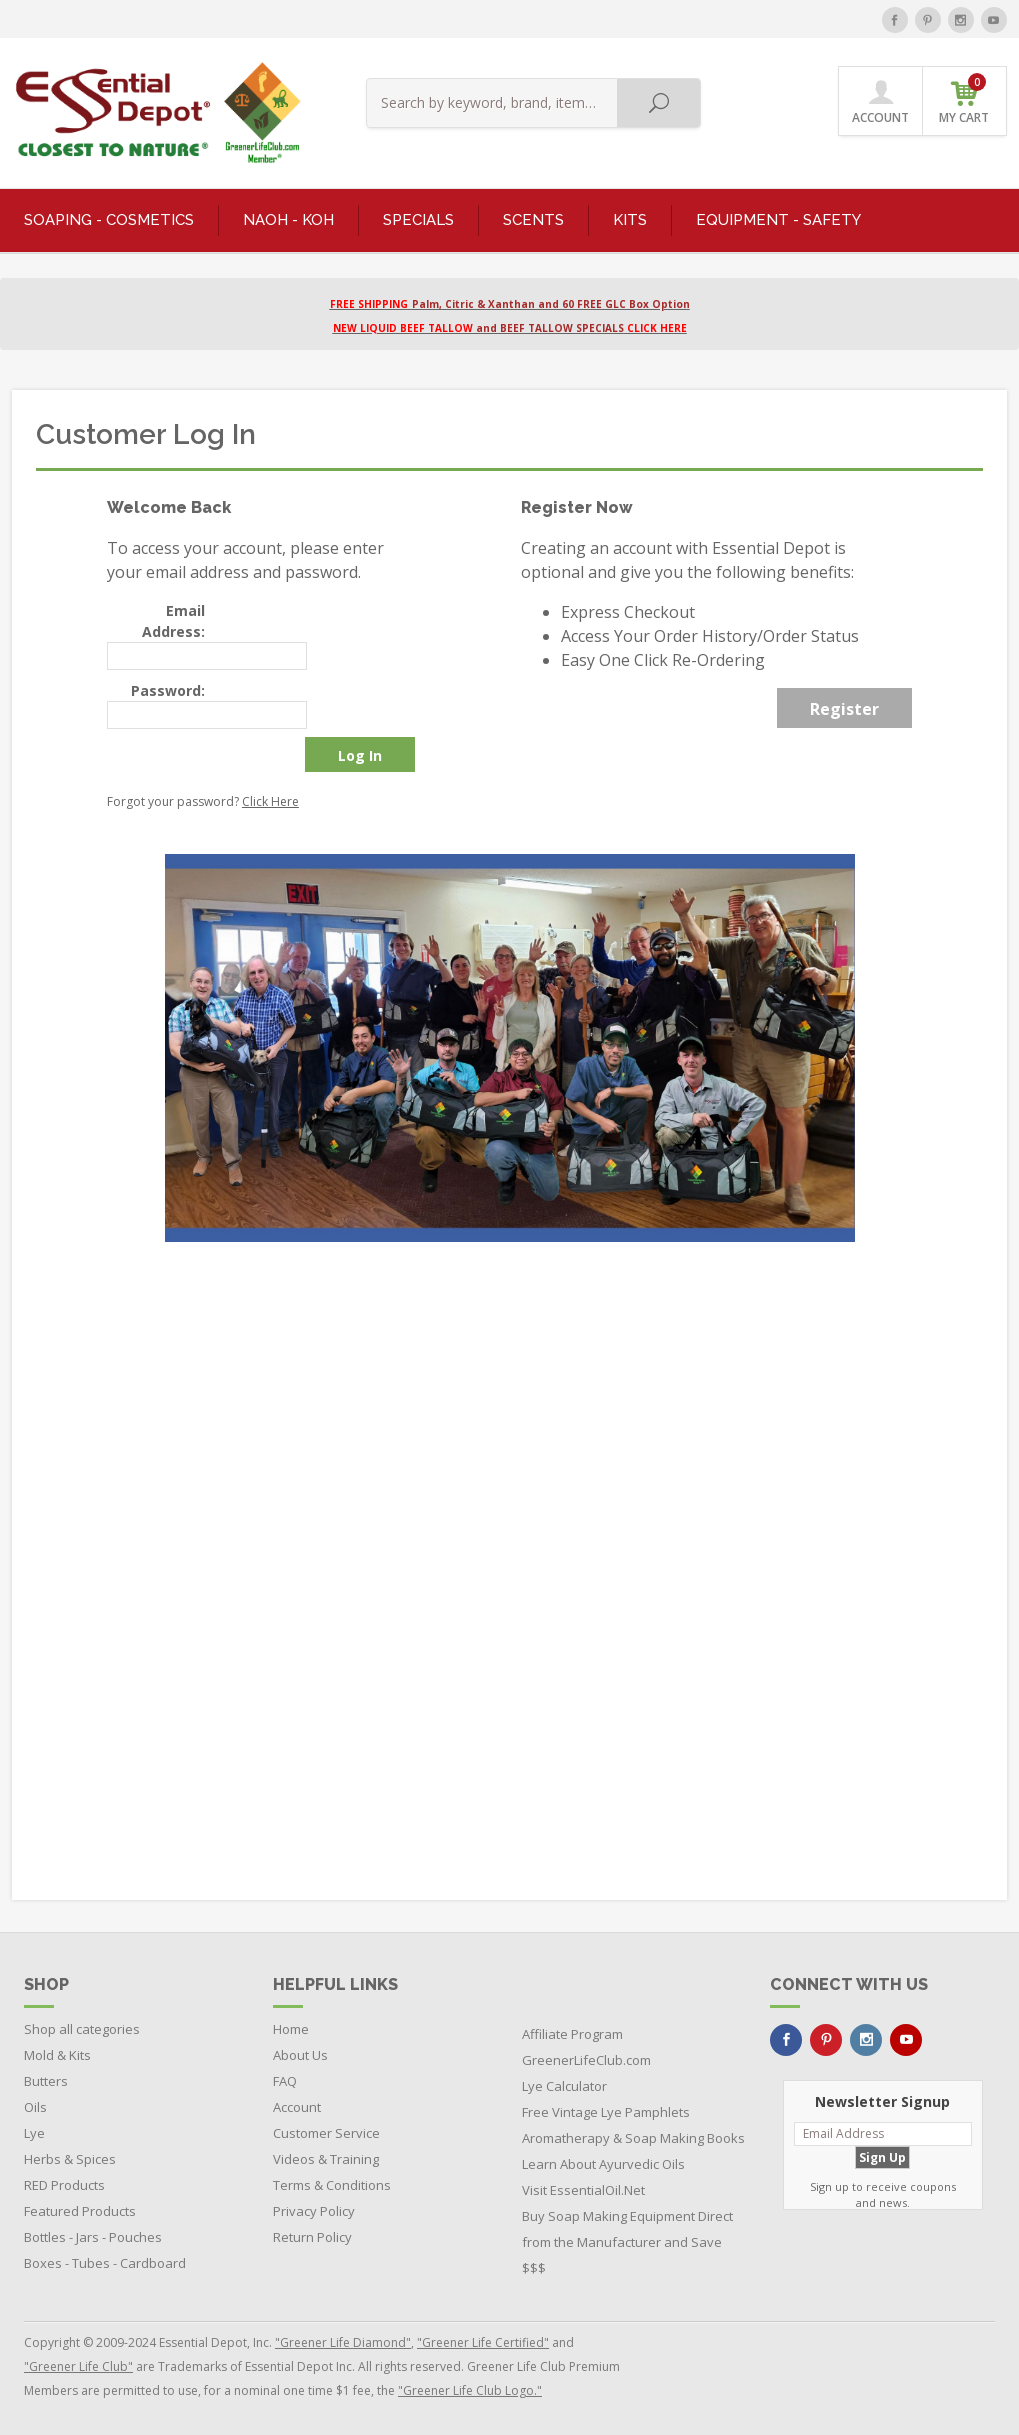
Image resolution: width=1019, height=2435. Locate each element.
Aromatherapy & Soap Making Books (633, 2138)
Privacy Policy (314, 2211)
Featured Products (80, 2211)
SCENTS (533, 220)
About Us (300, 2055)
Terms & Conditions (332, 2185)
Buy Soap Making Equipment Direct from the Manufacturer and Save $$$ (627, 2242)
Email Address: (173, 621)
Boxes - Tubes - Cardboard (105, 2263)
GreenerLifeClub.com (586, 2060)
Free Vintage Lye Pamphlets (606, 2112)
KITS (630, 220)
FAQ (285, 2081)
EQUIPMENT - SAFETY (778, 220)
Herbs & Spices (70, 2159)
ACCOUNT (880, 102)
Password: (168, 690)
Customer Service (326, 2133)
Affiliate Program (572, 2034)
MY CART (964, 99)
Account (297, 2107)
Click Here (270, 801)
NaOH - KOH (288, 220)
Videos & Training (326, 2159)
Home (291, 2029)
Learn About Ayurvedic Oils (603, 2164)
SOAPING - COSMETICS (109, 220)
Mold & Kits (57, 2055)
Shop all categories (82, 2029)
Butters (46, 2081)
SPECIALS (418, 220)
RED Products (64, 2185)
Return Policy (312, 2237)
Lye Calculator (564, 2086)
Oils (35, 2107)
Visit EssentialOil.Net (583, 2190)
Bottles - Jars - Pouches (93, 2237)
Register (844, 709)
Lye (34, 2133)
